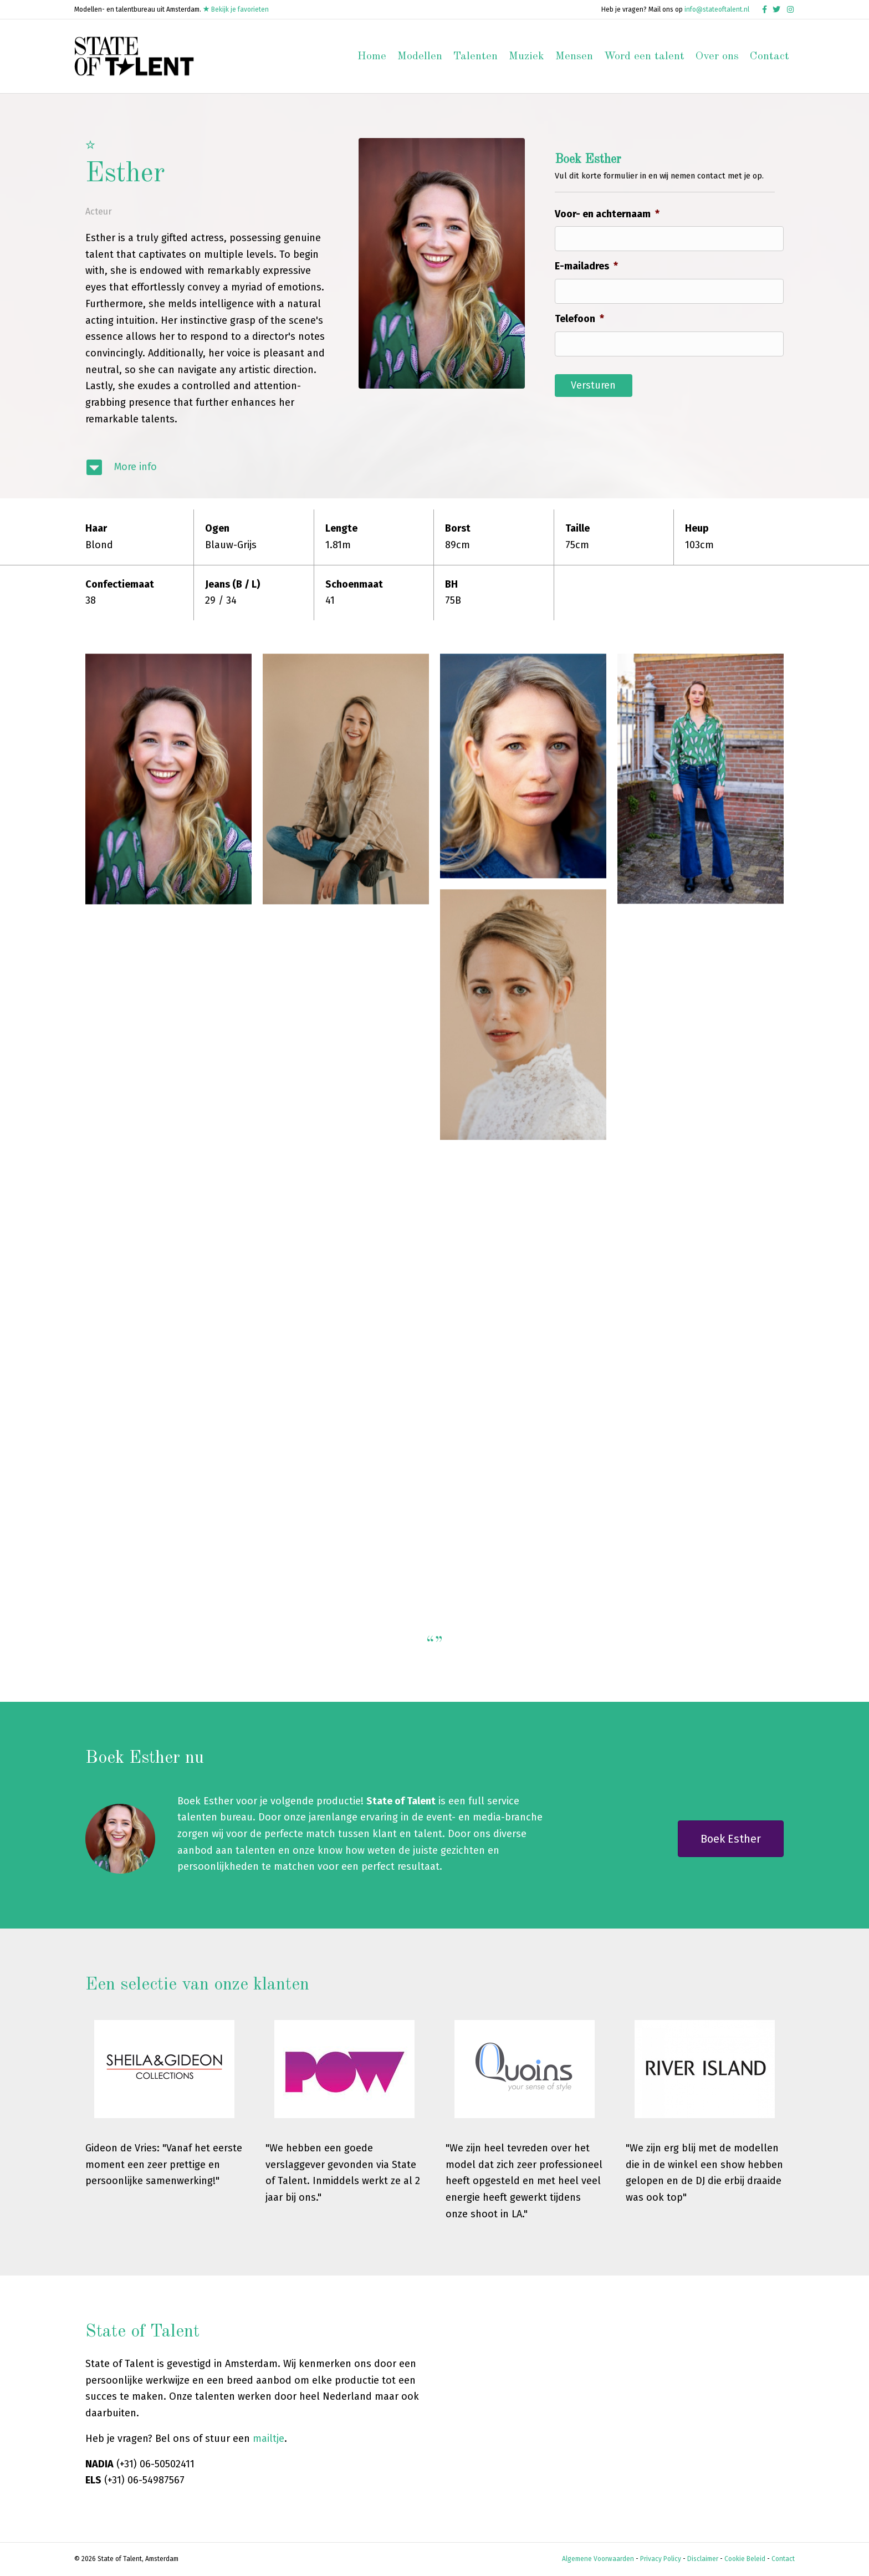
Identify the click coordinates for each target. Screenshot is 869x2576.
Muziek (526, 56)
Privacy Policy (660, 2559)
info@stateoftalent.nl (716, 9)
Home (371, 56)
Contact (769, 56)
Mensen (574, 56)
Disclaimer (702, 2559)
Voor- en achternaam (607, 214)
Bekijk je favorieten (236, 9)
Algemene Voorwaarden (598, 2559)
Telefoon (579, 319)
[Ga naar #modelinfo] (207, 467)
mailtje (268, 2438)
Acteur (98, 211)
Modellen (419, 56)
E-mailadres (586, 266)
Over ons (717, 56)
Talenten (475, 56)
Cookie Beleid (744, 2559)
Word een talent (644, 56)
